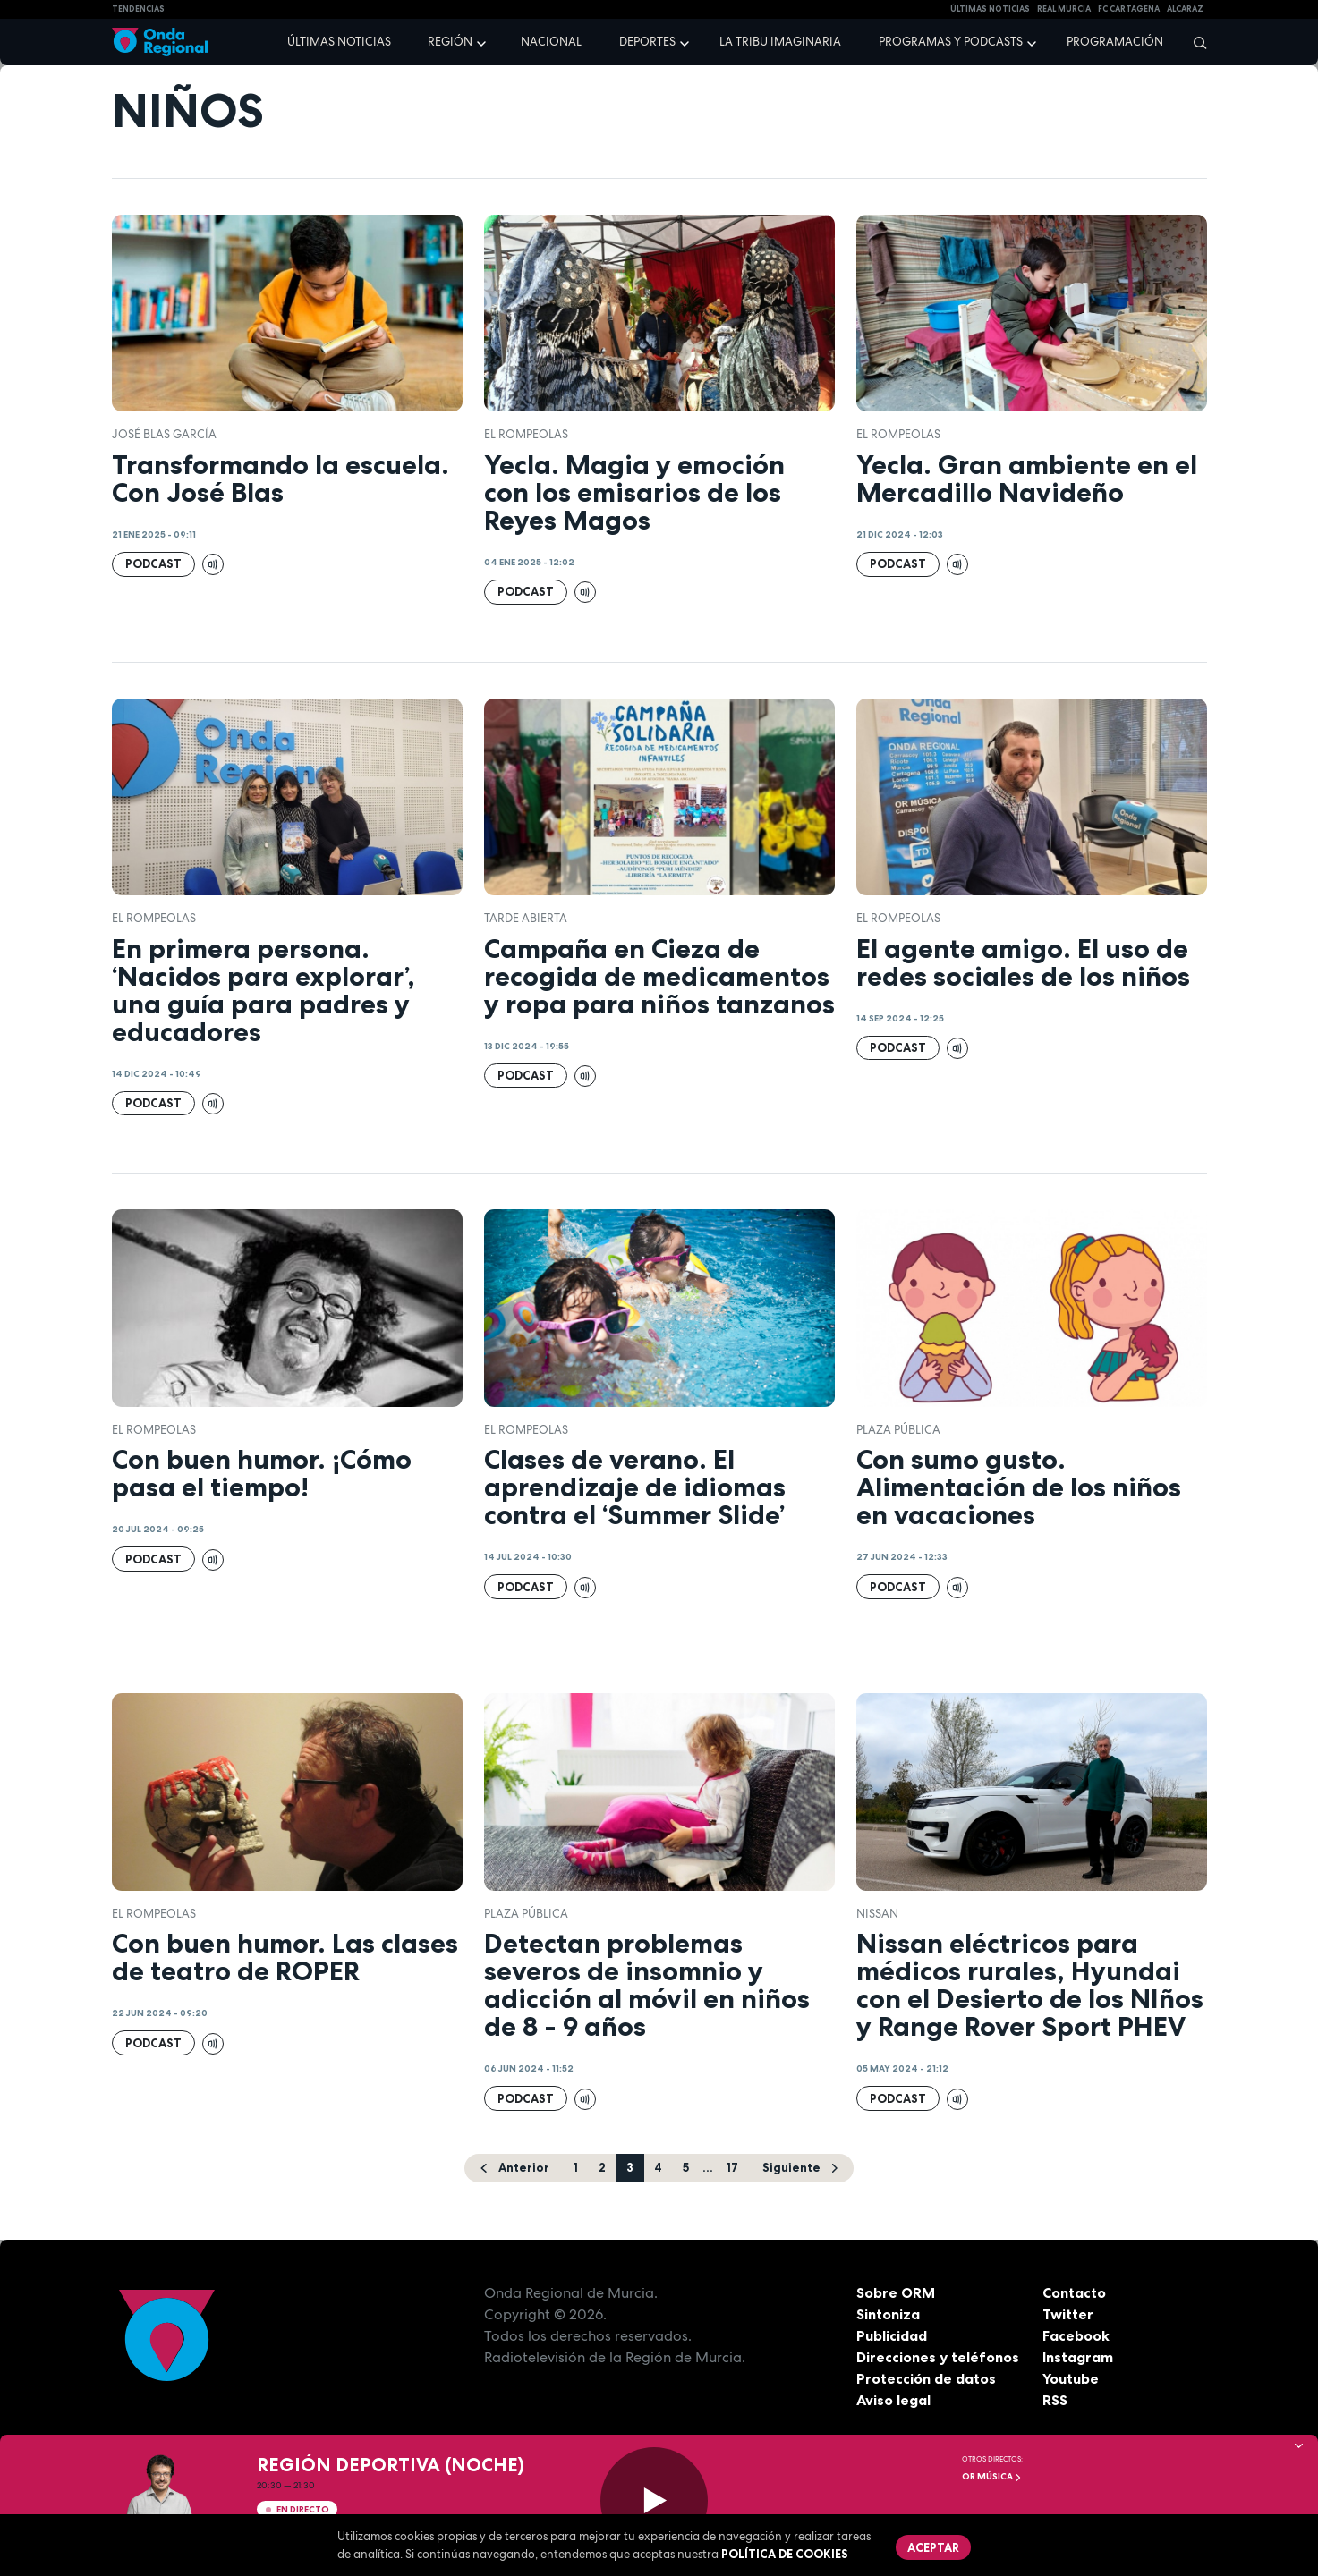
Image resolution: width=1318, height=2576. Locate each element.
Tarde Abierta (525, 918)
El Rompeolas (526, 434)
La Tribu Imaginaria (780, 41)
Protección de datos (926, 2378)
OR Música (992, 2476)
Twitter (1067, 2314)
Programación (1115, 41)
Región (450, 41)
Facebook (1076, 2335)
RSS (1054, 2400)
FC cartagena (1129, 9)
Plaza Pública (898, 1429)
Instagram (1077, 2357)
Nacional (551, 41)
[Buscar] (1194, 42)
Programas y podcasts (951, 41)
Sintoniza (888, 2314)
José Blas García (164, 434)
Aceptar (933, 2547)
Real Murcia (1064, 9)
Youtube (1070, 2378)
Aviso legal (893, 2400)
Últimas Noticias (990, 9)
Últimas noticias (339, 41)
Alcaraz (1185, 9)
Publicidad (891, 2335)
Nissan (877, 1913)
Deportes (647, 41)
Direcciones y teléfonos (937, 2357)
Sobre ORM (895, 2292)
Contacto (1074, 2292)
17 (732, 2167)
